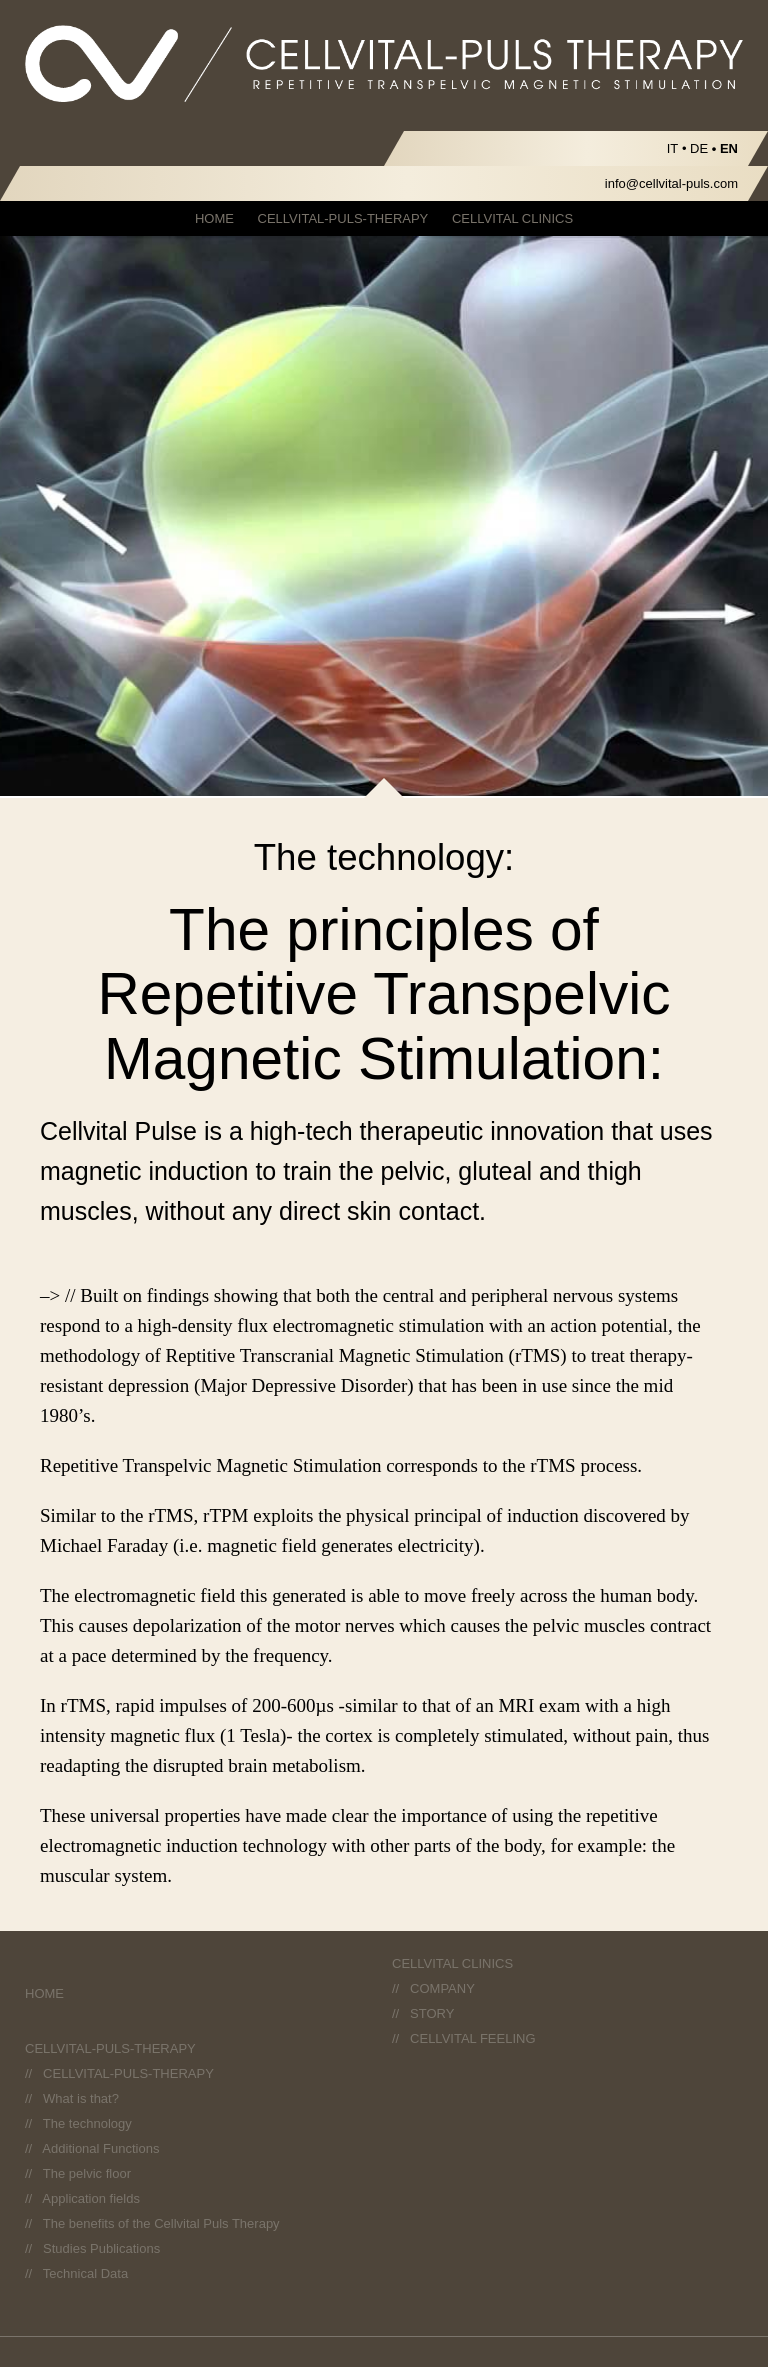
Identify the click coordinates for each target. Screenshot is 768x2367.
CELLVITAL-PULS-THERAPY (343, 218)
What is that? (81, 2098)
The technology (87, 2123)
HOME (214, 218)
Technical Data (85, 2273)
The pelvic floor (87, 2173)
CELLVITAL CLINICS (512, 218)
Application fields (91, 2198)
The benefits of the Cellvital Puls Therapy (161, 2223)
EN (729, 148)
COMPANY (442, 1988)
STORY (432, 2013)
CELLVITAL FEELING (472, 2038)
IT (673, 148)
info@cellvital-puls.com (671, 183)
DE (699, 148)
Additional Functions (100, 2148)
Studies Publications (101, 2248)
